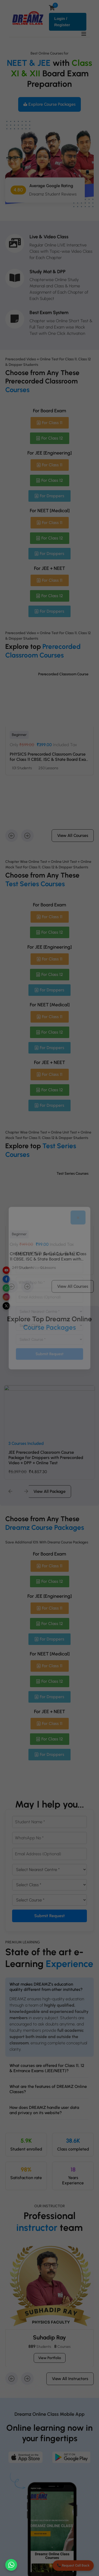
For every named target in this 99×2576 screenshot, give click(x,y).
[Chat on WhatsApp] (11, 2565)
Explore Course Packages (49, 104)
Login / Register (62, 21)
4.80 (18, 192)
